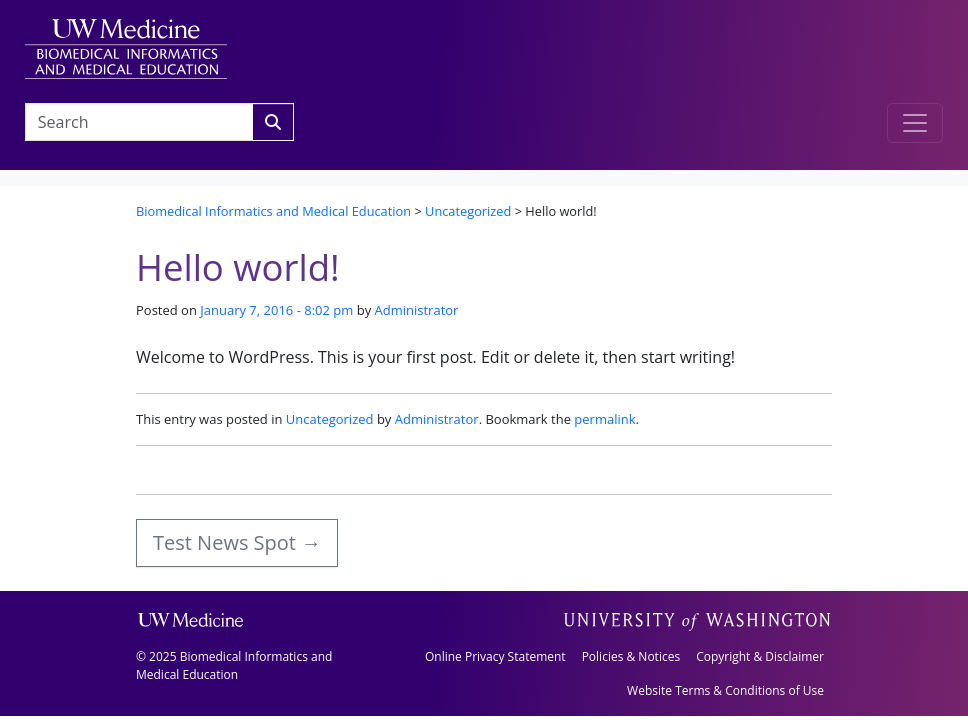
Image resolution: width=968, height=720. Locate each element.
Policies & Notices (631, 656)
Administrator (417, 310)
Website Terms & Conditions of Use (725, 690)
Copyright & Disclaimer (760, 656)
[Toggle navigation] (915, 123)
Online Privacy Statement (495, 656)
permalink (604, 419)
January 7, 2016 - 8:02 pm (276, 310)
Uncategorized (330, 419)
